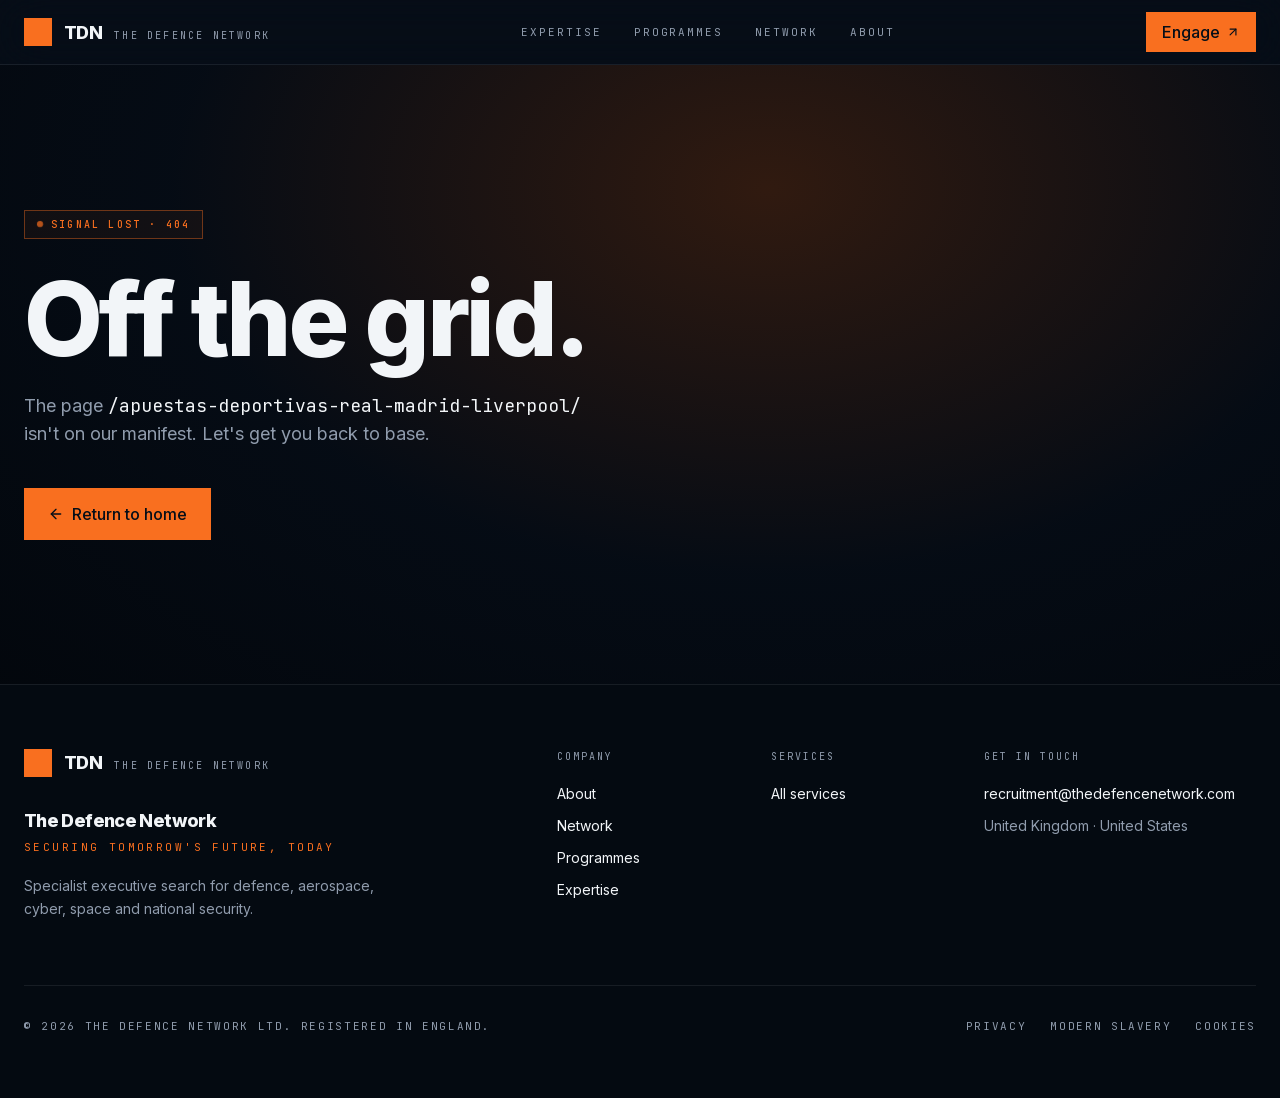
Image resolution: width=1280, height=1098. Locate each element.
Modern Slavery (1110, 1026)
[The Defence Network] (147, 32)
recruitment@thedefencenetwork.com (1109, 793)
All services (808, 793)
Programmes (679, 32)
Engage (1201, 32)
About (872, 32)
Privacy (996, 1026)
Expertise (561, 32)
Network (786, 32)
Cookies (1225, 1026)
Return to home (117, 514)
